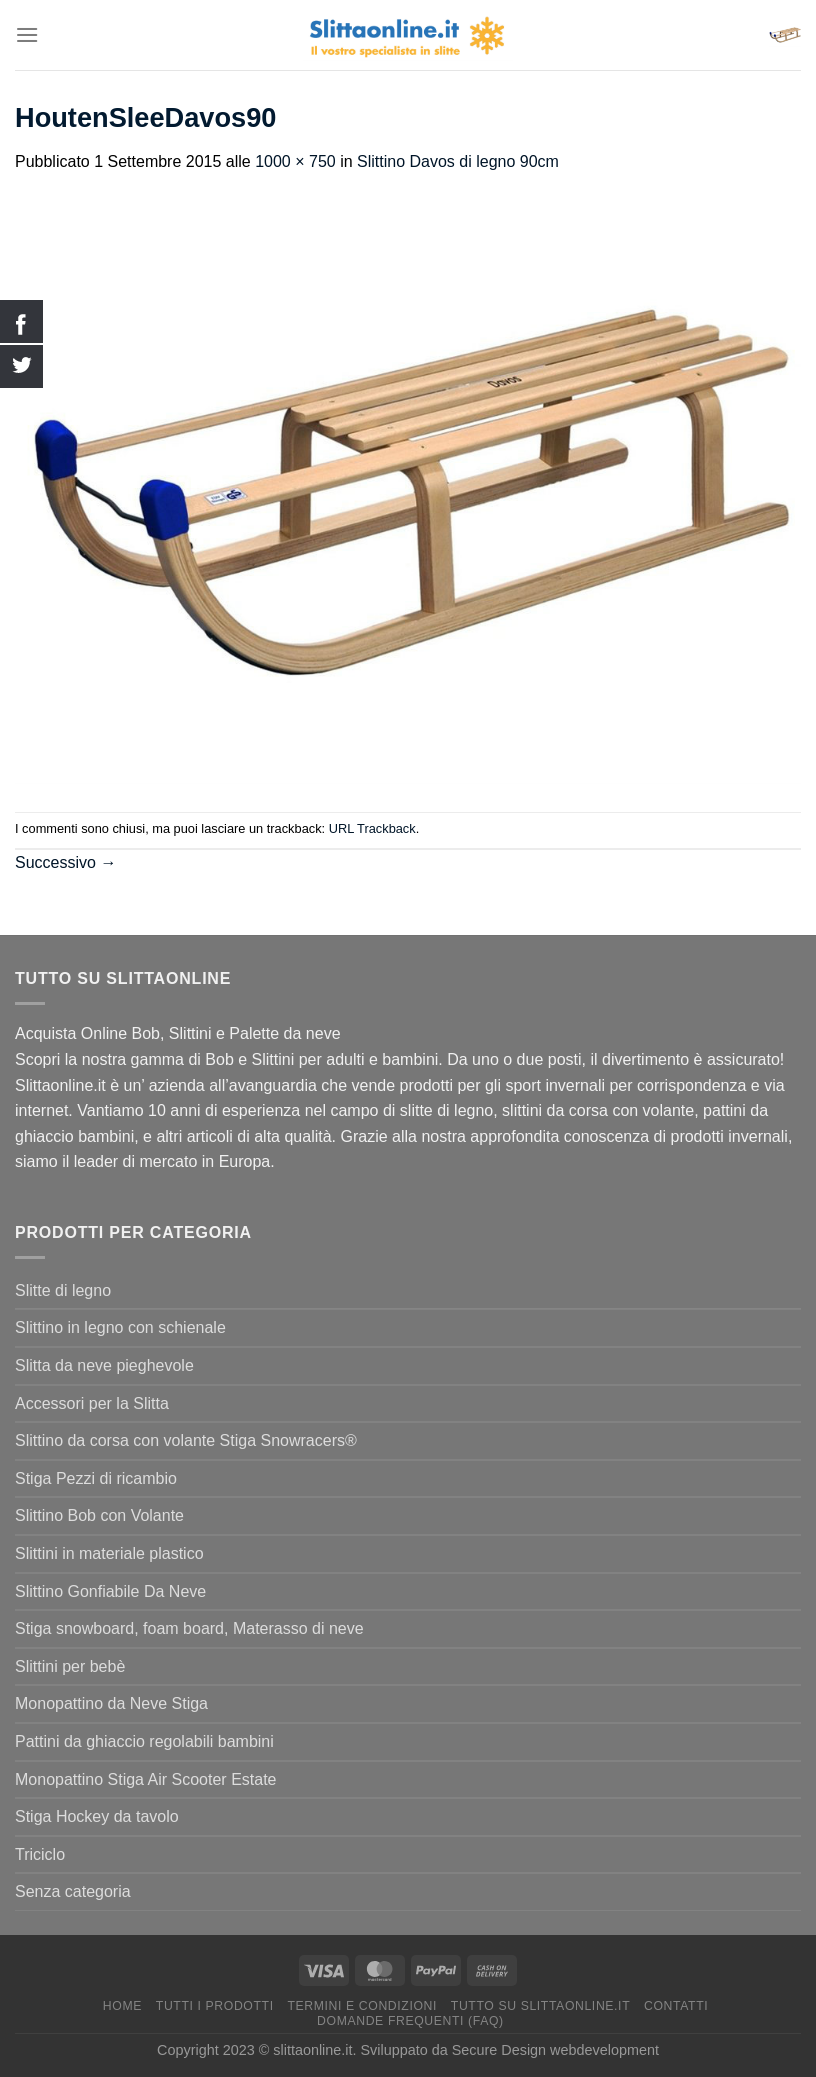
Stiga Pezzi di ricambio (96, 1478)
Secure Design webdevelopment (555, 2050)
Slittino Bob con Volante (99, 1515)
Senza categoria (73, 1891)
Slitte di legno (63, 1290)
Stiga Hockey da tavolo (97, 1816)
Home (122, 2006)
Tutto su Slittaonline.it (540, 2006)
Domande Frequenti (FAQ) (410, 2021)
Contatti (676, 2006)
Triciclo (40, 1854)
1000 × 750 (295, 161)
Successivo (65, 862)
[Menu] (27, 34)
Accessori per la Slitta (92, 1403)
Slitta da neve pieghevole (104, 1365)
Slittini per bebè (70, 1666)
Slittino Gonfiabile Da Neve (110, 1591)
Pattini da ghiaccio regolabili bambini (144, 1741)
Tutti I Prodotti (215, 2006)
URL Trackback (372, 828)
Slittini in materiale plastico (109, 1553)
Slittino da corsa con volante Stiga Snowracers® (186, 1440)
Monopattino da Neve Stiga (111, 1703)
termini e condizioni (362, 2006)
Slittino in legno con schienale (120, 1327)
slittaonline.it (312, 2050)
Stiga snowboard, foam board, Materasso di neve (189, 1628)
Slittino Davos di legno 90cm (458, 161)
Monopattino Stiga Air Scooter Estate (145, 1779)
